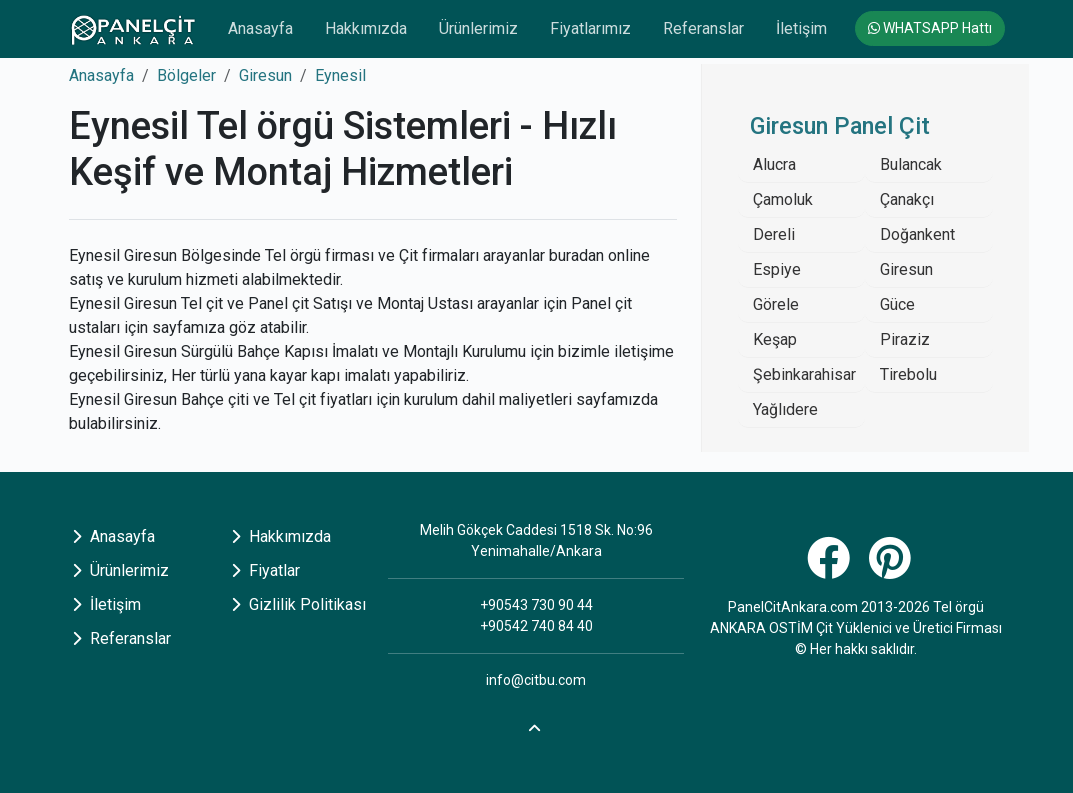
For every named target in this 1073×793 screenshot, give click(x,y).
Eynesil (340, 75)
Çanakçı (907, 199)
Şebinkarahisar (804, 374)
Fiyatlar (265, 570)
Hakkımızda (366, 28)
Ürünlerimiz (478, 28)
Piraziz (905, 339)
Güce (897, 304)
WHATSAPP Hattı (930, 28)
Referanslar (703, 28)
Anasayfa (260, 28)
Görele (776, 304)
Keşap (775, 339)
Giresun (265, 75)
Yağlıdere (785, 409)
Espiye (777, 269)
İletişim (801, 28)
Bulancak (911, 164)
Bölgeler (186, 75)
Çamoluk (783, 199)
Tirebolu (908, 374)
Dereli (774, 234)
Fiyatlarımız (590, 28)
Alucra (774, 164)
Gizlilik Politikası (298, 604)
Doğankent (917, 234)
